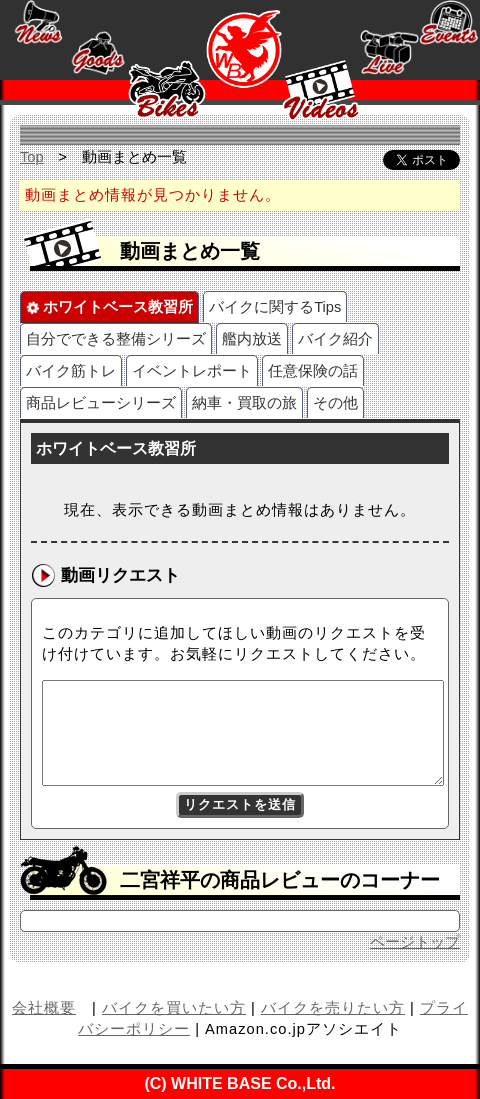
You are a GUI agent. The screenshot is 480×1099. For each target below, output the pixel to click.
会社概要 (44, 1008)
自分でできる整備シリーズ (116, 339)
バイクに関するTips (275, 307)
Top (32, 157)
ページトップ (415, 942)
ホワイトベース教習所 (109, 307)
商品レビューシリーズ (101, 403)
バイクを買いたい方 (174, 1008)
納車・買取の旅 (244, 403)
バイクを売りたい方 (333, 1008)
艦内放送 (252, 339)
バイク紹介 (335, 339)
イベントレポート (192, 371)
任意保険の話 (313, 371)
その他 (335, 403)
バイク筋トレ (71, 371)
